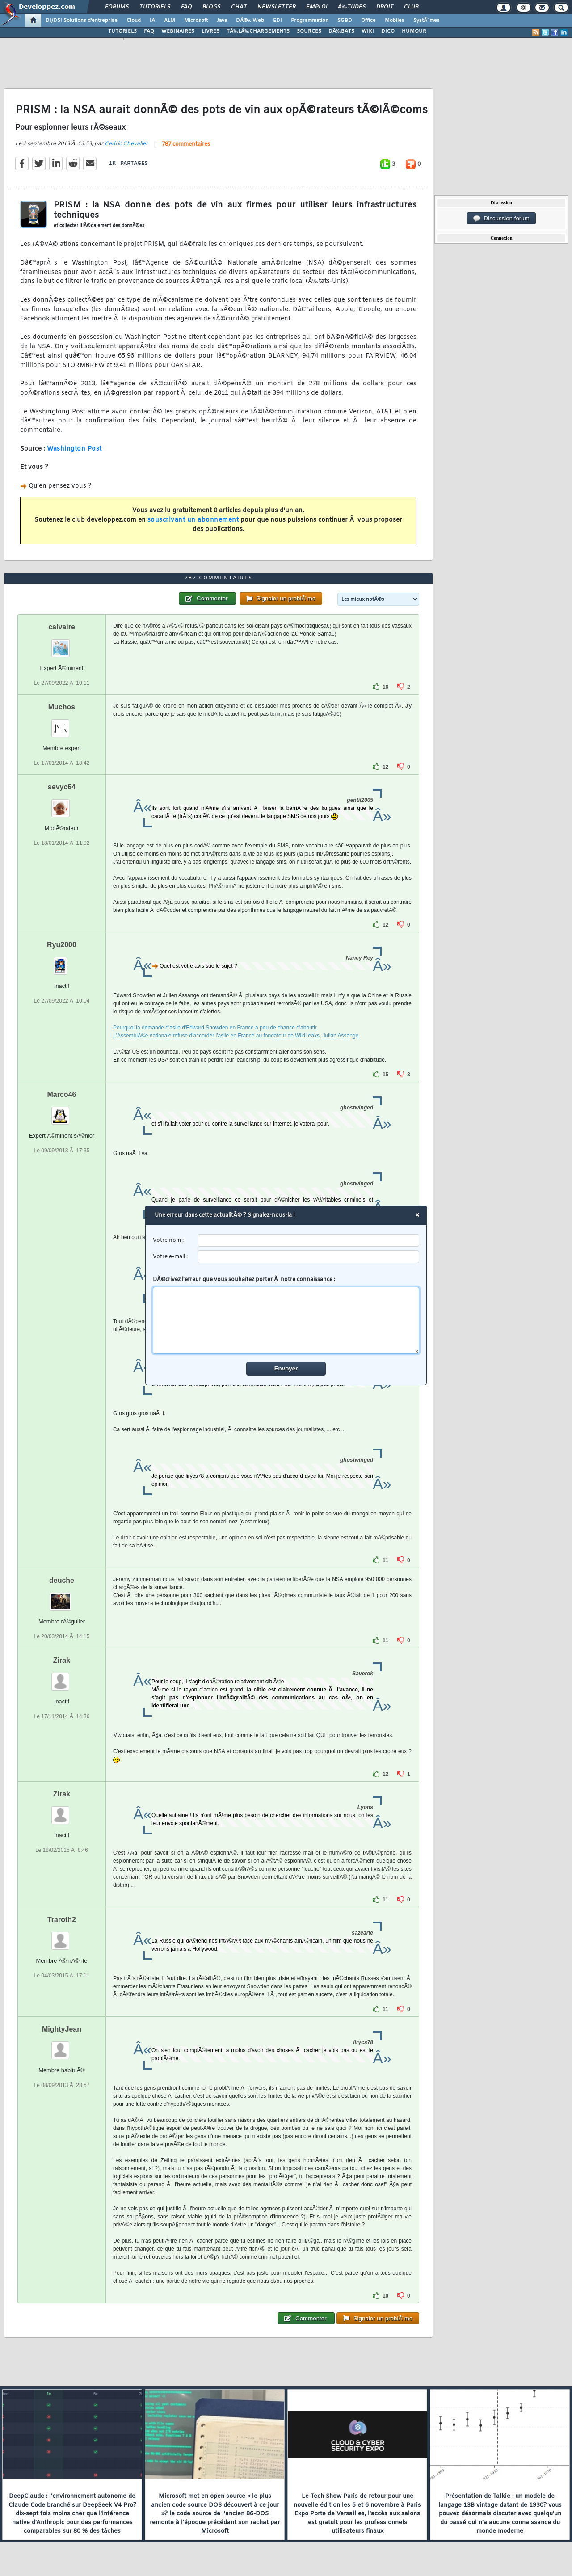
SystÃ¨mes (426, 20)
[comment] (286, 1320)
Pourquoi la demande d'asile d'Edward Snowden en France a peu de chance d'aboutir (215, 1027)
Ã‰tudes (351, 7)
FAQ (186, 7)
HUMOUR (414, 31)
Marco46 (61, 1094)
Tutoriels (155, 7)
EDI (277, 20)
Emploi (316, 7)
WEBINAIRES (177, 31)
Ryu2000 (61, 945)
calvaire (61, 627)
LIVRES (210, 31)
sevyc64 (62, 787)
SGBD (344, 20)
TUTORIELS (122, 31)
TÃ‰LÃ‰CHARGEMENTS (258, 31)
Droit (384, 7)
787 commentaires (186, 144)
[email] (309, 1256)
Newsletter (276, 7)
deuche (61, 1580)
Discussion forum (501, 218)
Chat (239, 7)
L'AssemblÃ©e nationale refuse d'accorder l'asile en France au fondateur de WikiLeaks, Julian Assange (235, 1036)
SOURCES (309, 31)
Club (411, 7)
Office (368, 20)
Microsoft (196, 20)
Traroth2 (61, 1919)
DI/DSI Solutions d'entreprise (82, 20)
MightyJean (61, 2029)
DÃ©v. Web (250, 20)
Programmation (309, 20)
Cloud (133, 20)
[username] (309, 1240)
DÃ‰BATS (341, 31)
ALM (169, 20)
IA (152, 20)
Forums (117, 7)
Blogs (211, 7)
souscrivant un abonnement (193, 520)
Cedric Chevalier (126, 144)
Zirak (61, 1660)
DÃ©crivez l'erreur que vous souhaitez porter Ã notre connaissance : (286, 1315)
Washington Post (74, 449)
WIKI (368, 31)
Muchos (61, 707)
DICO (388, 31)
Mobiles (394, 20)
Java (222, 20)
